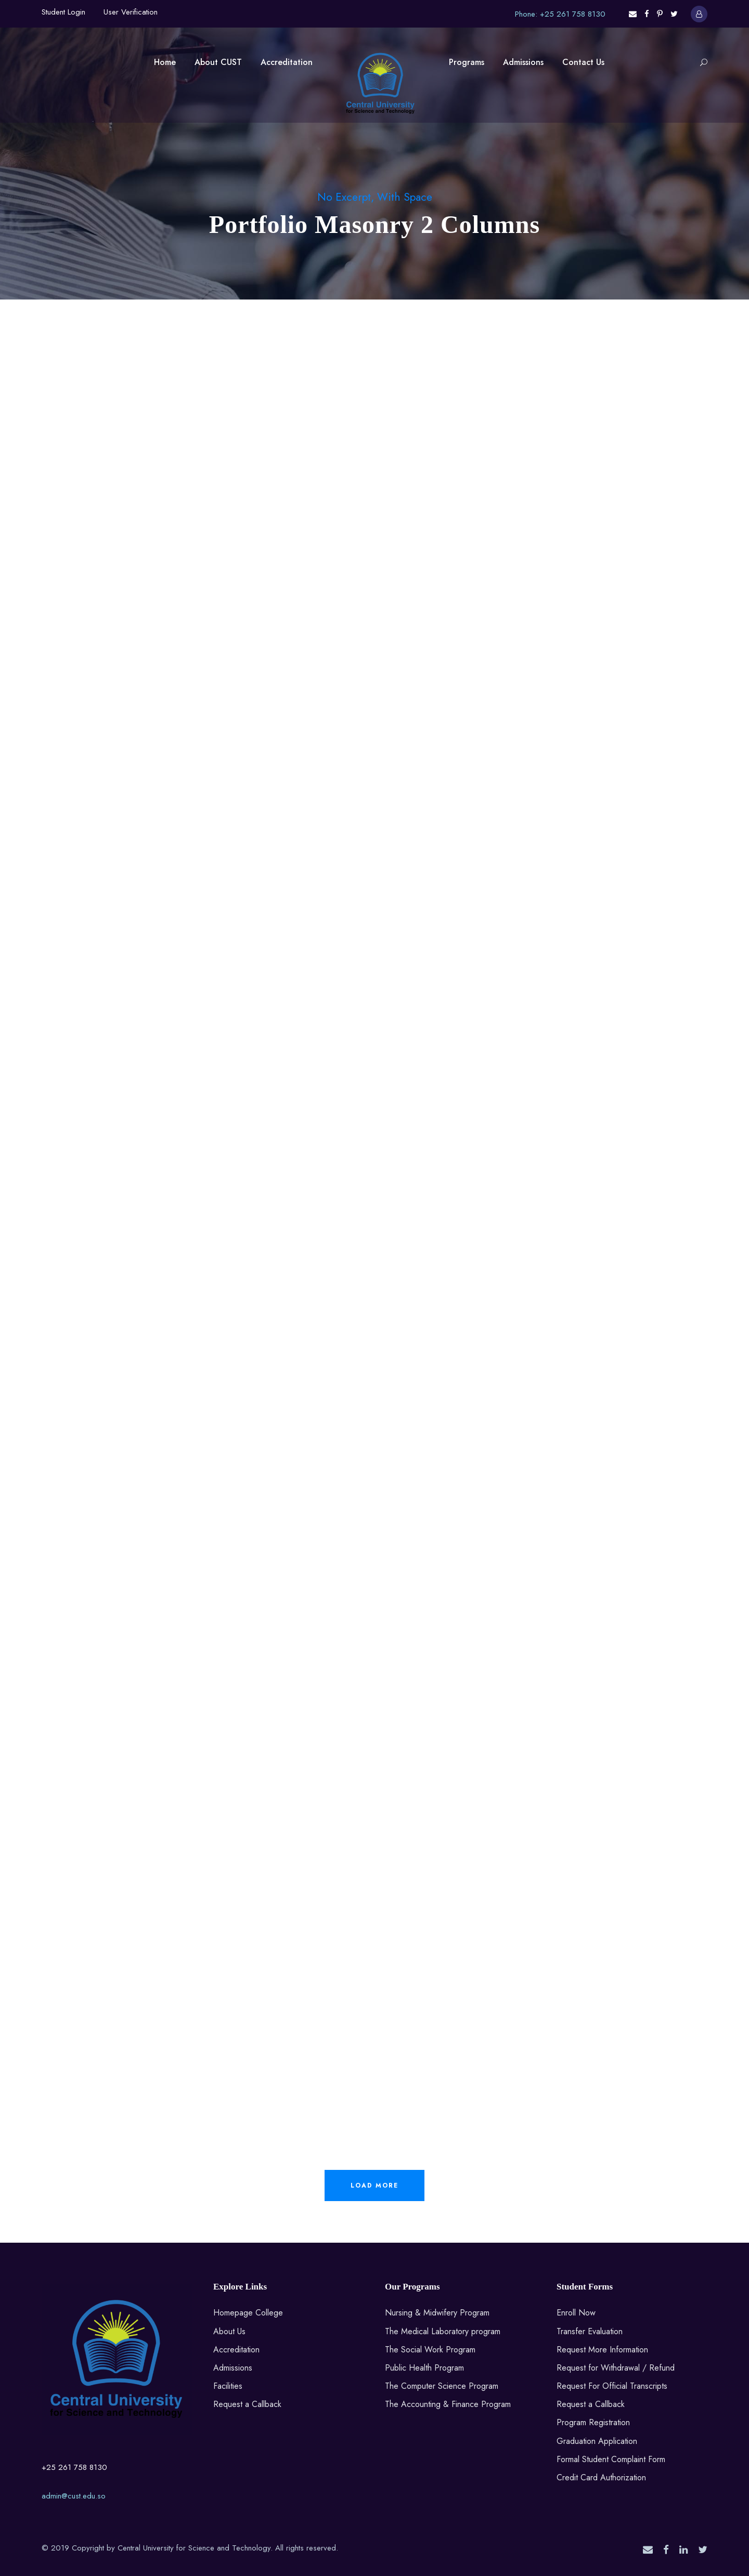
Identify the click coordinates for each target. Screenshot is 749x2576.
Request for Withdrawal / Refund (616, 2368)
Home (165, 62)
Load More (374, 2185)
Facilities (227, 2386)
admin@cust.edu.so (74, 2496)
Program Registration (593, 2422)
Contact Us (583, 62)
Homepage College (248, 2313)
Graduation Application (597, 2441)
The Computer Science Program (441, 2386)
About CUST (218, 62)
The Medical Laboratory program (442, 2331)
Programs (466, 62)
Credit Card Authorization (601, 2477)
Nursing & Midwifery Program (437, 2313)
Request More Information (602, 2350)
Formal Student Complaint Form (611, 2459)
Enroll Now (576, 2313)
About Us (229, 2331)
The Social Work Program (430, 2350)
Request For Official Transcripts (612, 2386)
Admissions (523, 62)
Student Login (63, 12)
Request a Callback (247, 2404)
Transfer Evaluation (590, 2331)
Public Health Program (424, 2368)
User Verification (131, 12)
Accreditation (287, 62)
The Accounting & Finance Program (448, 2404)
